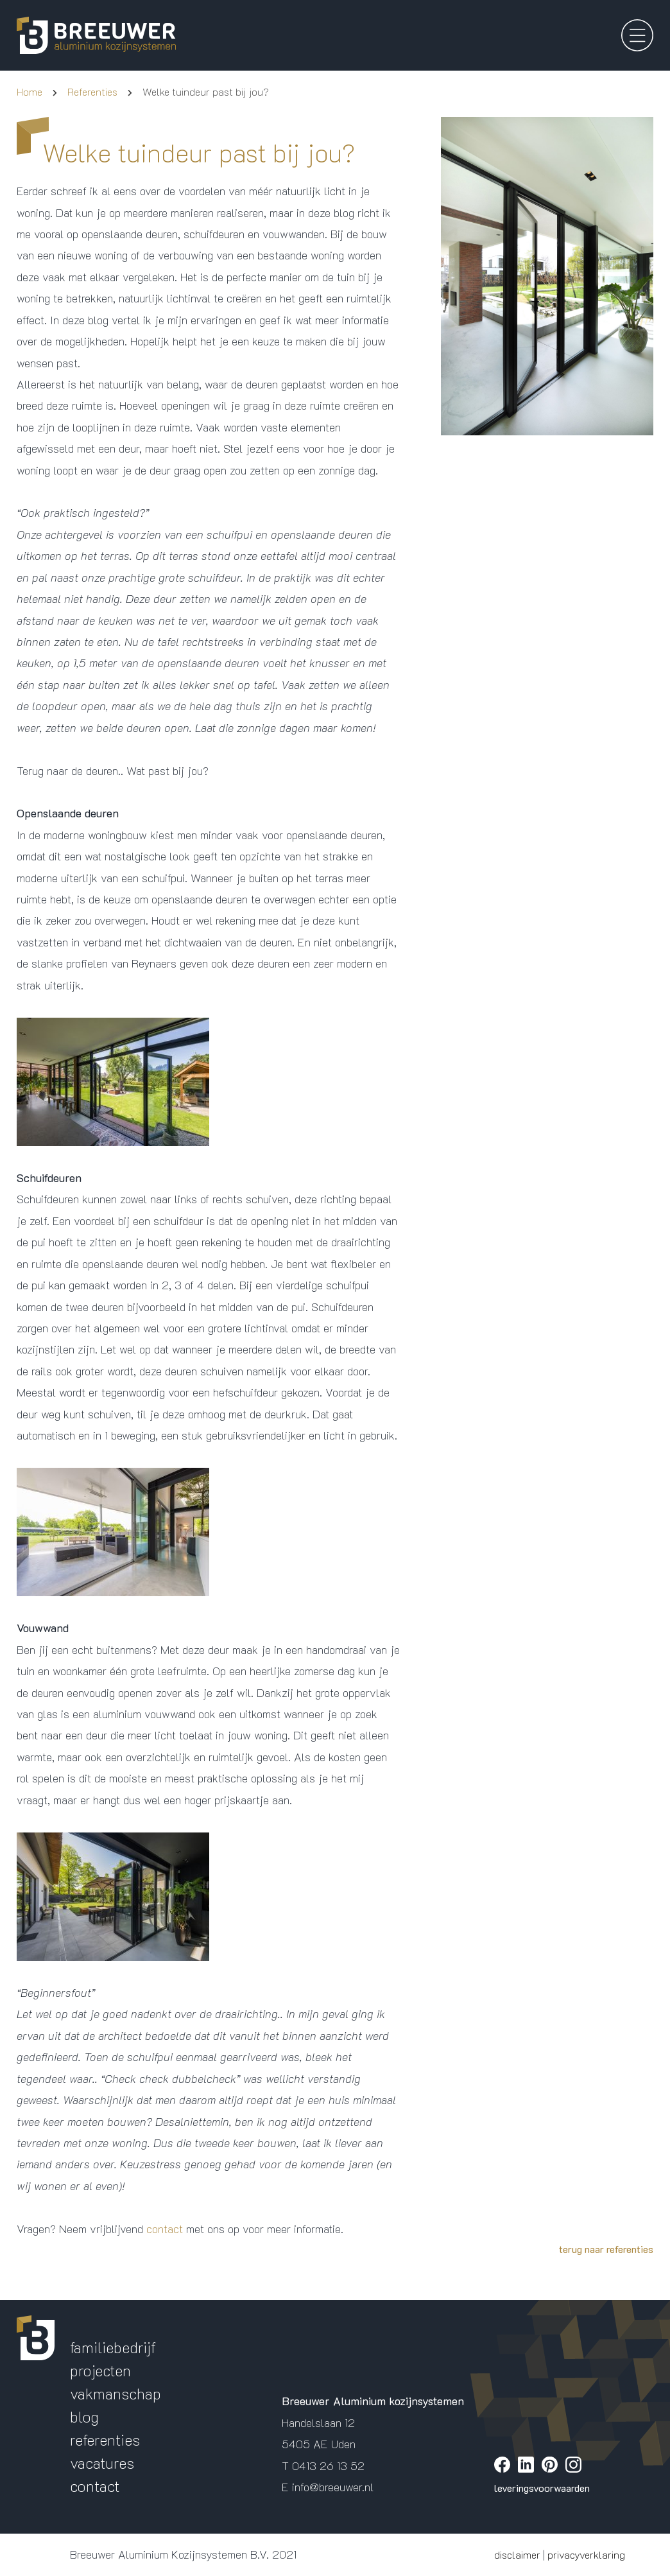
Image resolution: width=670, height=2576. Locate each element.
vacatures (102, 2463)
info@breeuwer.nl (333, 2487)
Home (29, 91)
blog (84, 2416)
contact (164, 2229)
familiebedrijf (113, 2347)
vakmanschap (115, 2393)
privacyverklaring (586, 2554)
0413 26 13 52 (328, 2466)
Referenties (92, 91)
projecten (100, 2370)
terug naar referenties (606, 2249)
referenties (105, 2440)
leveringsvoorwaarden (542, 2487)
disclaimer (517, 2554)
